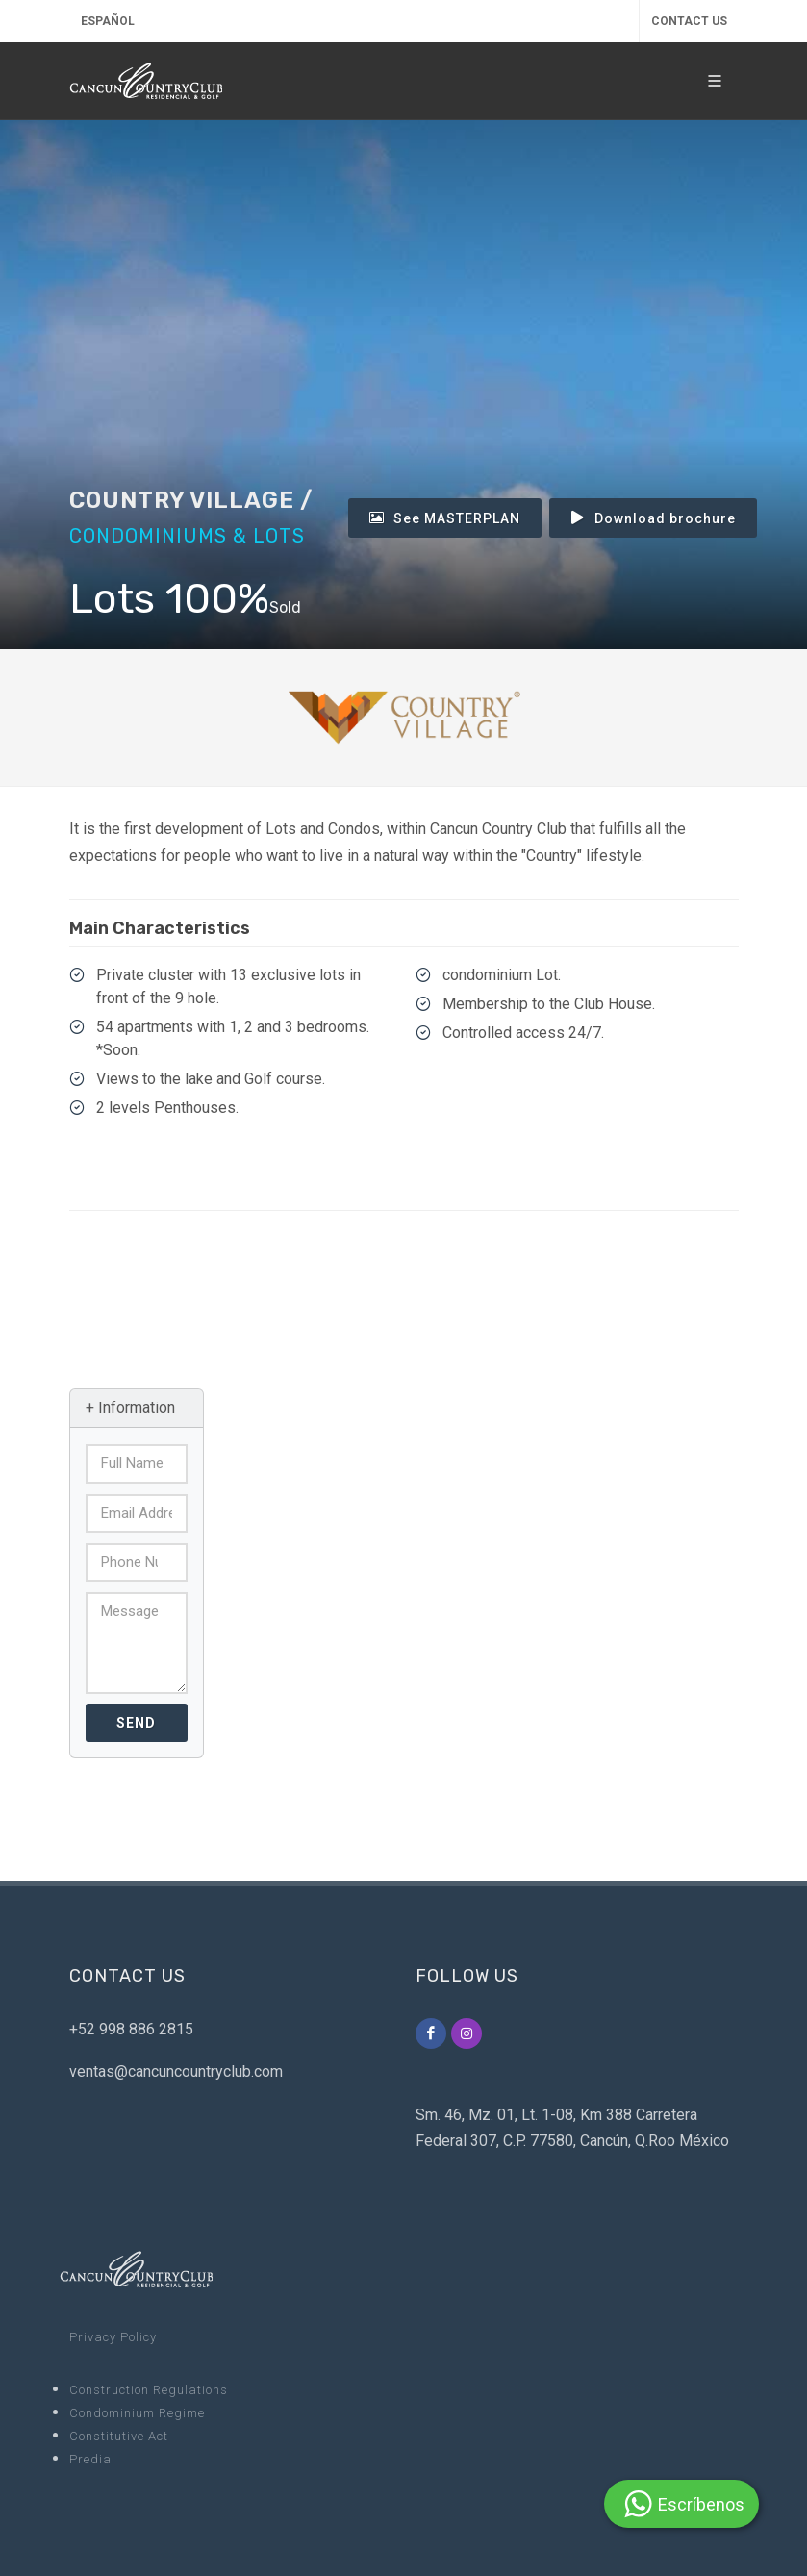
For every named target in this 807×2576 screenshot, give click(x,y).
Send (136, 1722)
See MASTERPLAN (444, 517)
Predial (92, 2459)
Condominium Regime (137, 2413)
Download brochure (653, 517)
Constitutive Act (118, 2436)
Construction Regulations (148, 2390)
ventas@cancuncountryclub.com (176, 2071)
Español (108, 21)
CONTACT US (689, 21)
